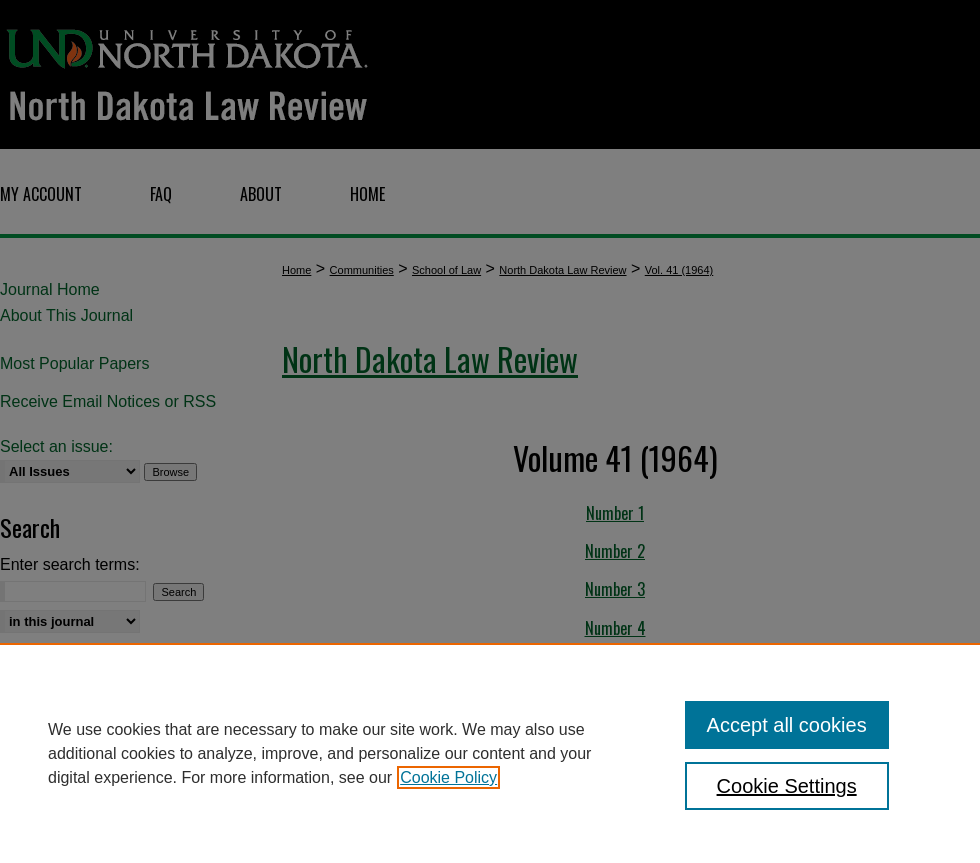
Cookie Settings (787, 786)
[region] (490, 753)
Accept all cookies (787, 725)
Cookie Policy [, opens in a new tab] (448, 777)
